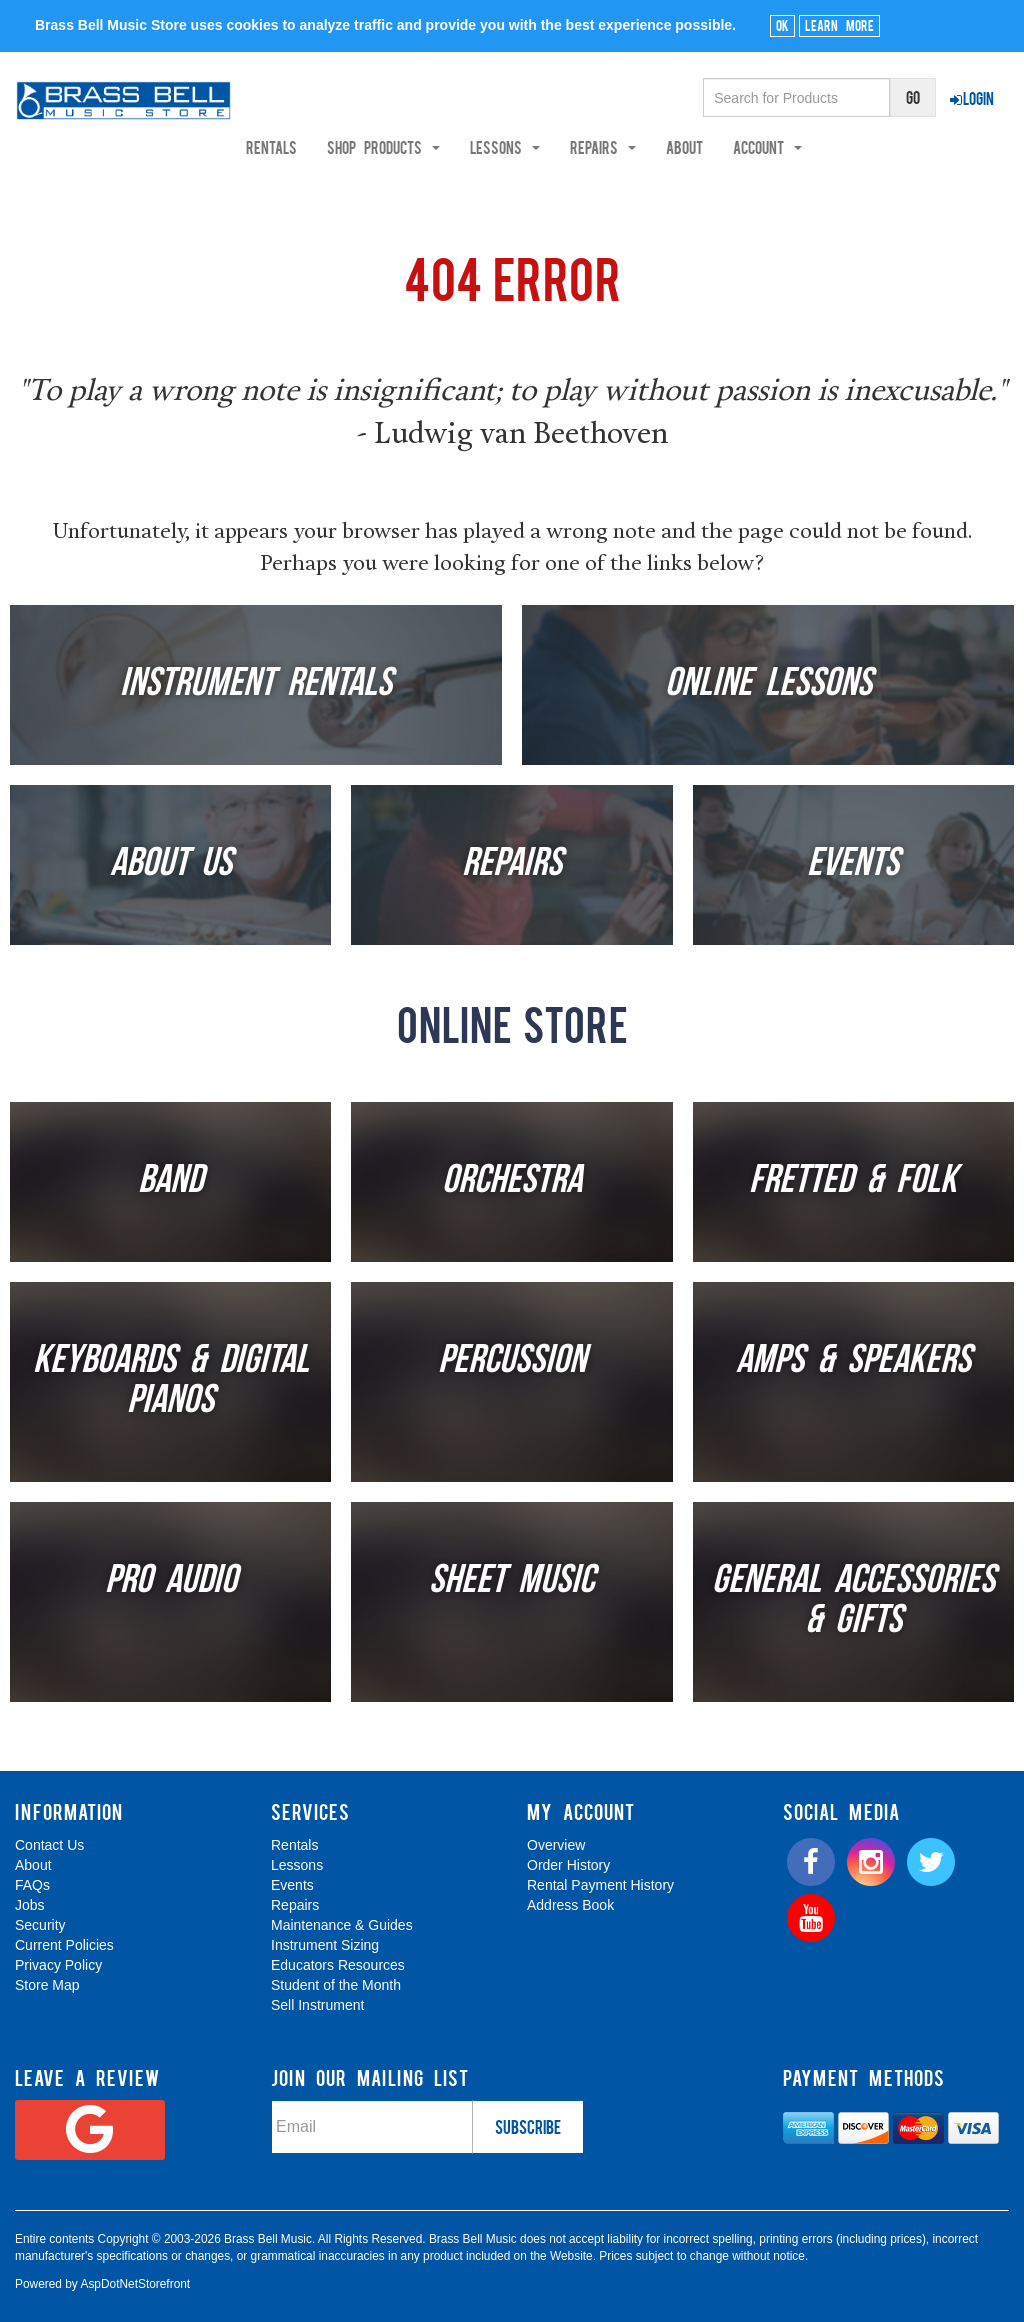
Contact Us (49, 1845)
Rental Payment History (600, 1885)
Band (170, 1182)
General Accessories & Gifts (853, 1602)
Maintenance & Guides (342, 1925)
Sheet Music (511, 1582)
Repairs (512, 865)
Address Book (570, 1905)
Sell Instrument (317, 2005)
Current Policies (64, 1945)
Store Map (47, 1985)
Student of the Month (336, 1985)
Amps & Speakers (853, 1362)
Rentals (345, 147)
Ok (782, 25)
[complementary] (865, 2212)
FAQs (32, 1885)
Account (841, 147)
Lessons (297, 1865)
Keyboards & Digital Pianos (171, 1382)
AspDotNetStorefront (135, 2284)
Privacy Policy (58, 1965)
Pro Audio (171, 1582)
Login (972, 98)
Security (40, 1925)
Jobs (30, 1905)
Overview (556, 1845)
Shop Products (457, 147)
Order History (568, 1865)
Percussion (512, 1362)
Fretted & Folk (853, 1182)
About (758, 147)
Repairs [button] (677, 147)
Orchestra (512, 1182)
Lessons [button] (579, 147)
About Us (171, 865)
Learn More (839, 25)
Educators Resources (338, 1965)
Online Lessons (768, 685)
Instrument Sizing (325, 1945)
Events (853, 865)
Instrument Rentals (256, 685)
